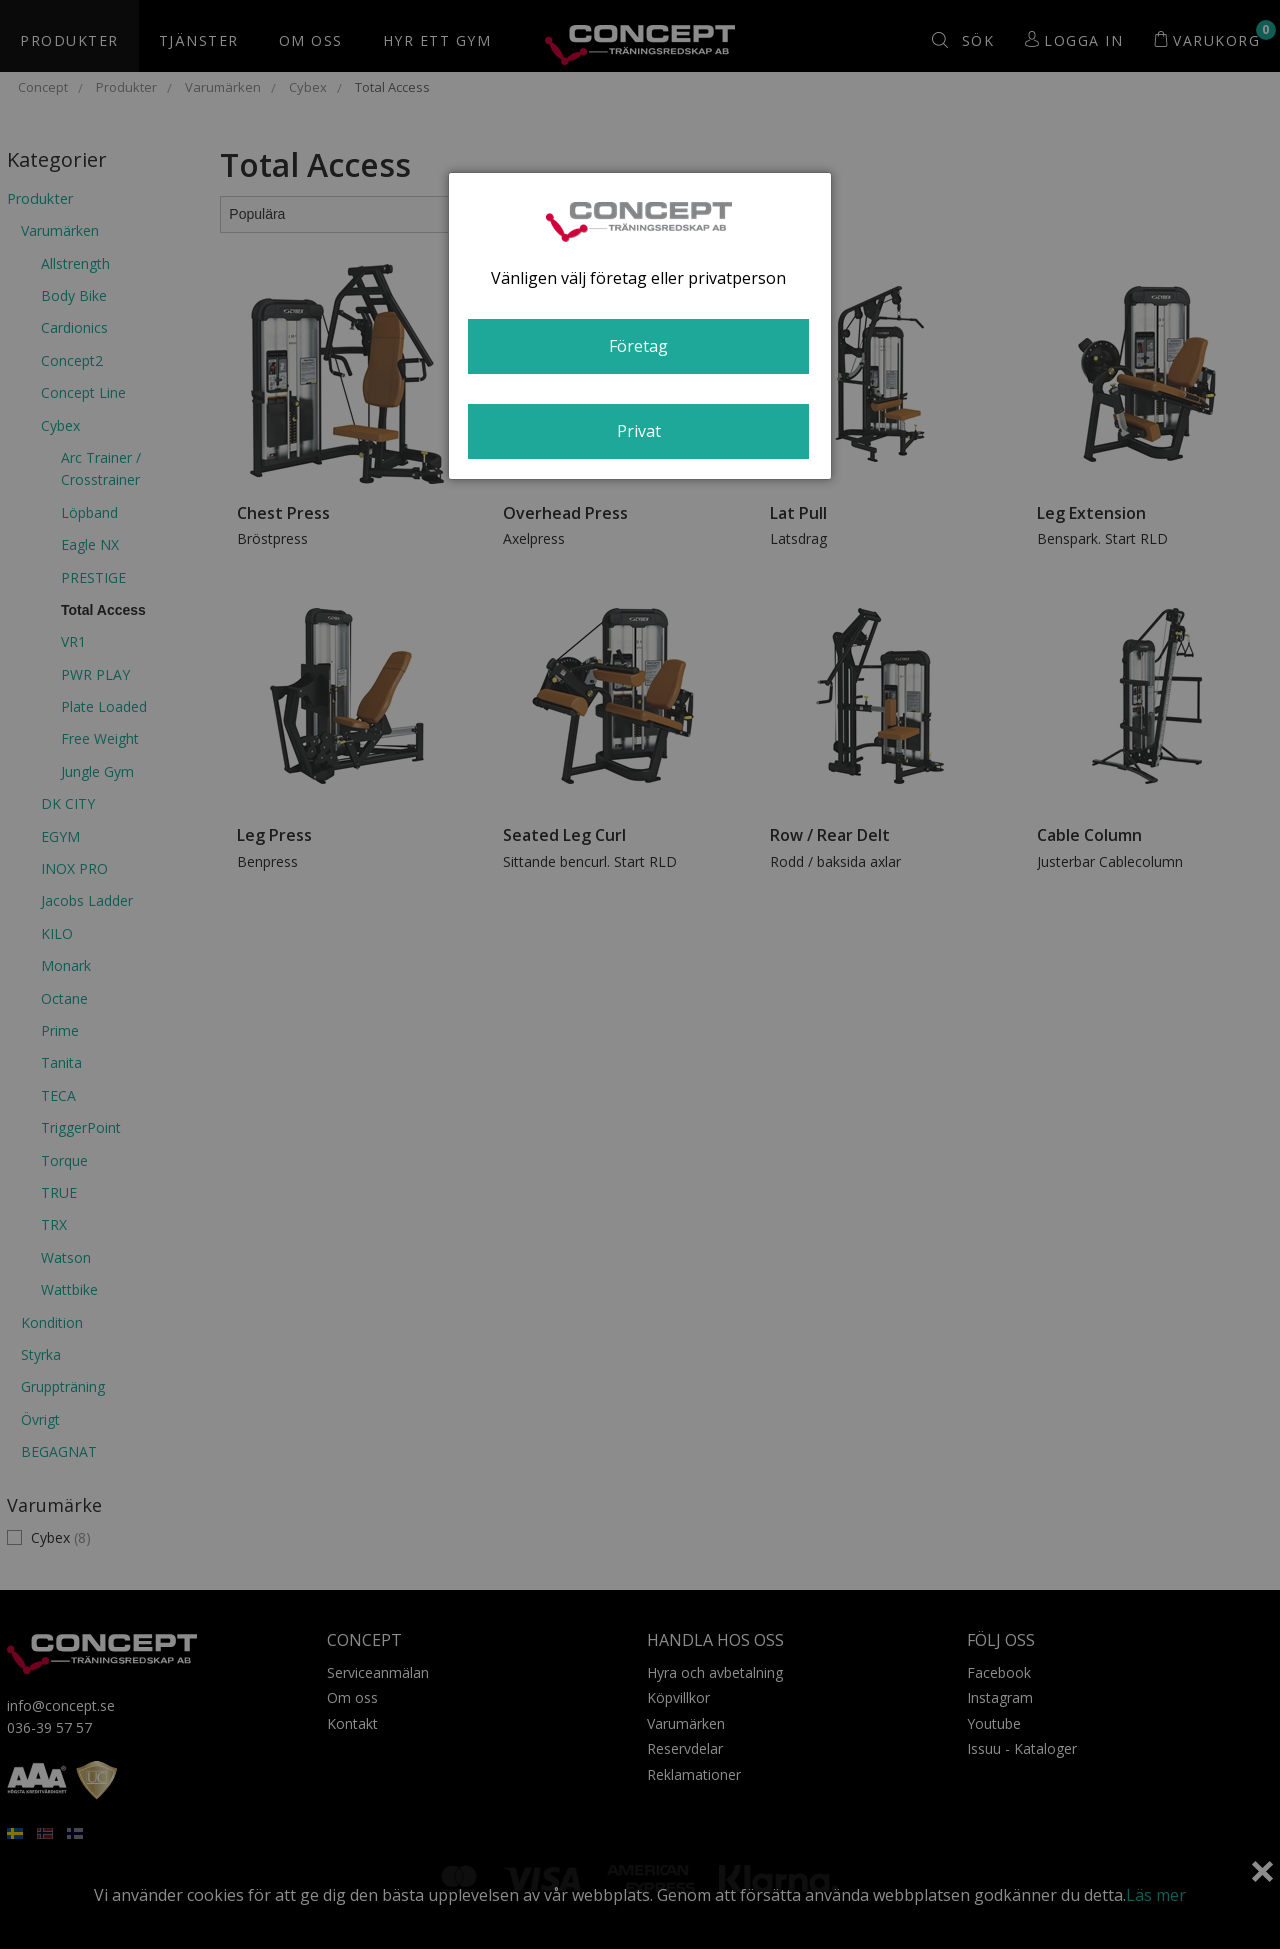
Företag (638, 346)
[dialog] (640, 326)
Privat (639, 431)
